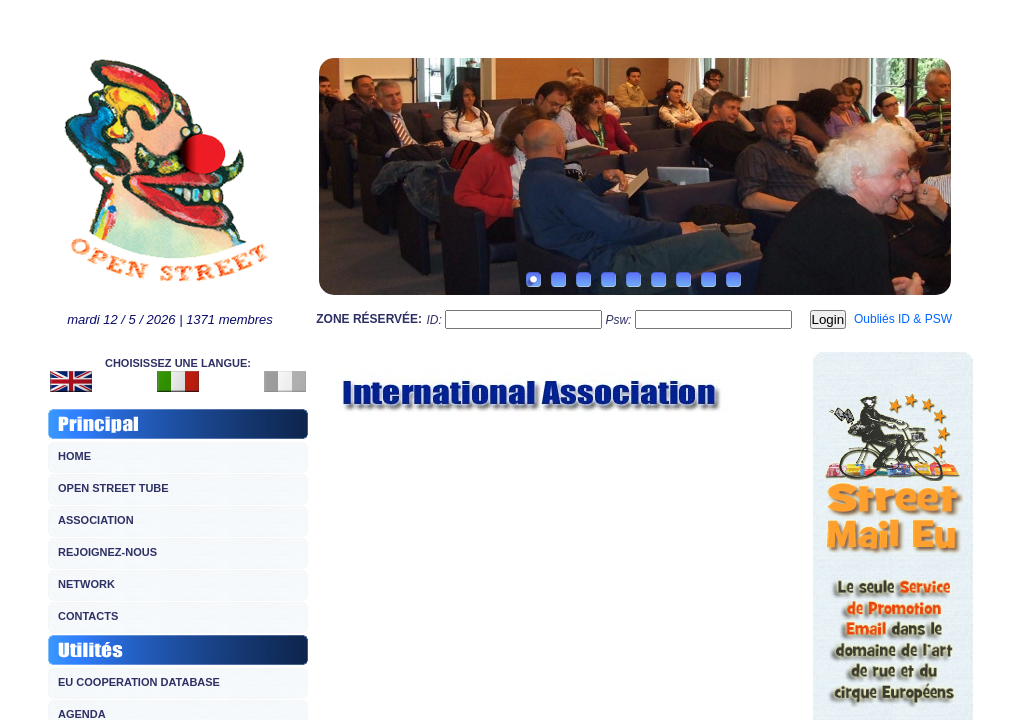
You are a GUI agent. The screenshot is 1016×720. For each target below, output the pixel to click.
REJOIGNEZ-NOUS (107, 552)
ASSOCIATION (96, 520)
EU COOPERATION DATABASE (139, 682)
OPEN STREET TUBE (113, 488)
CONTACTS (88, 616)
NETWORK (86, 584)
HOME (74, 456)
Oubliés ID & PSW (903, 319)
